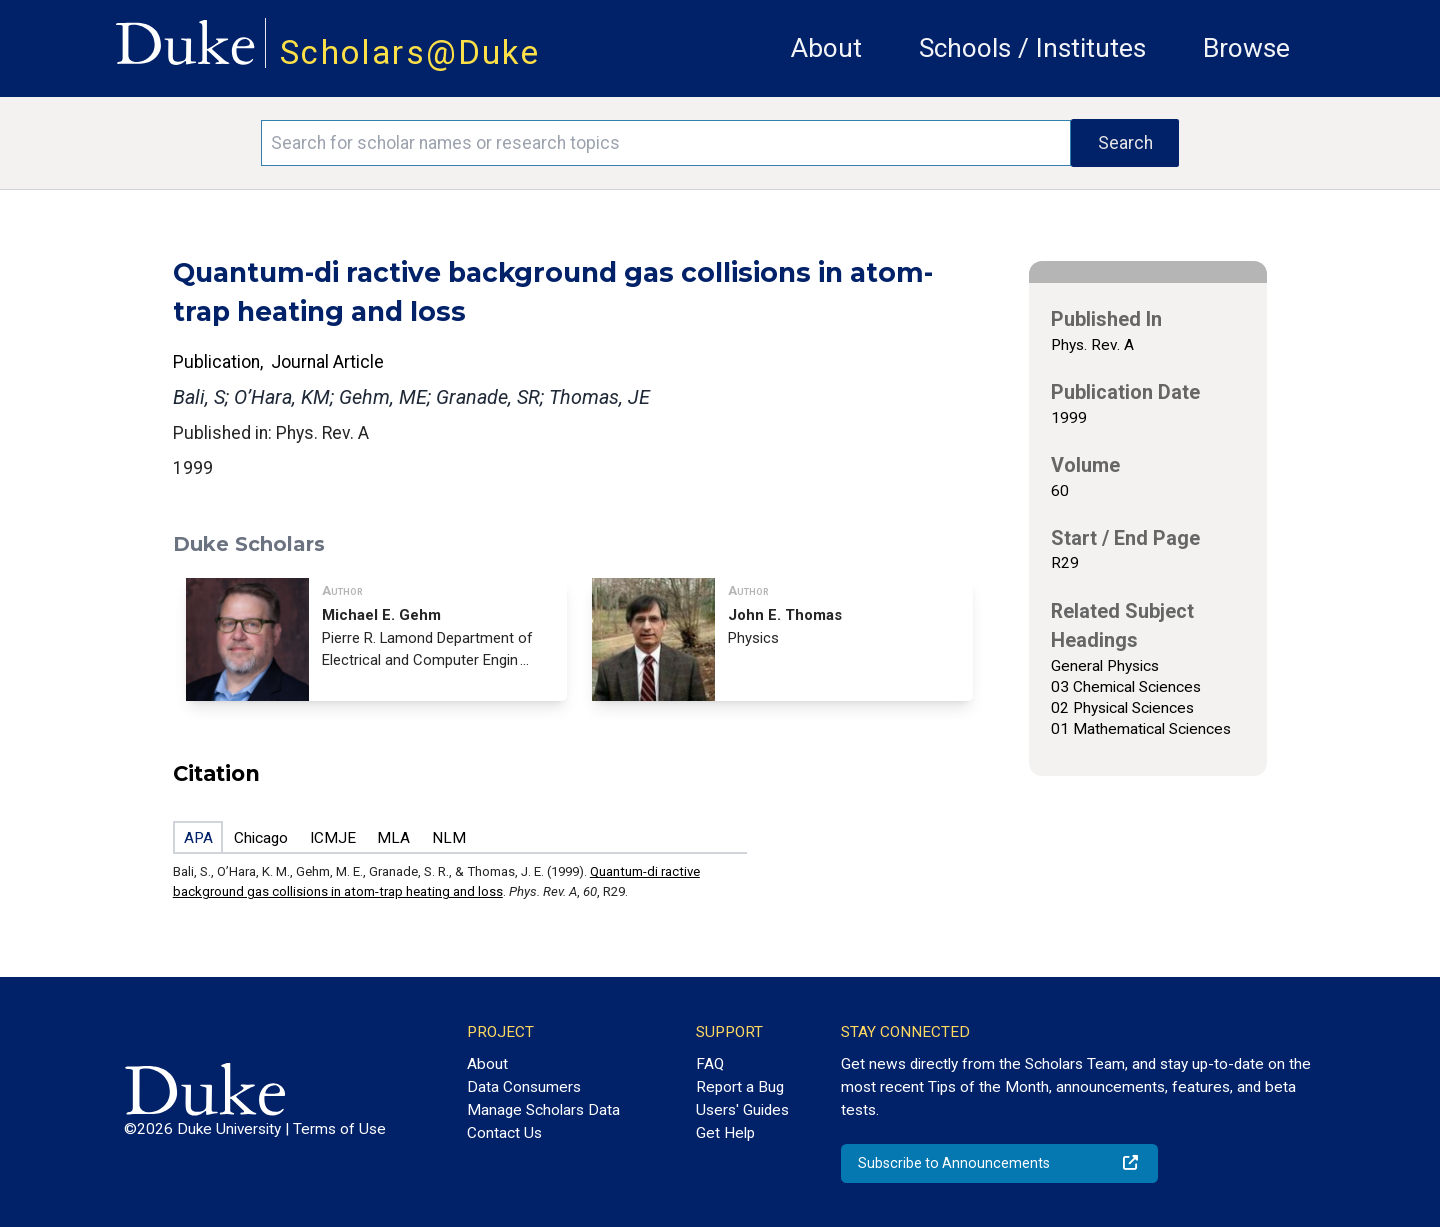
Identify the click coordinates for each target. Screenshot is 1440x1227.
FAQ (710, 1064)
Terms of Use (339, 1129)
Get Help (725, 1133)
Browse (1246, 48)
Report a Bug (740, 1087)
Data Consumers (524, 1087)
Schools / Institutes (1032, 48)
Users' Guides (742, 1110)
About (826, 48)
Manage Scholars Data (543, 1110)
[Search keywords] (666, 143)
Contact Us (504, 1133)
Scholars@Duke (410, 52)
